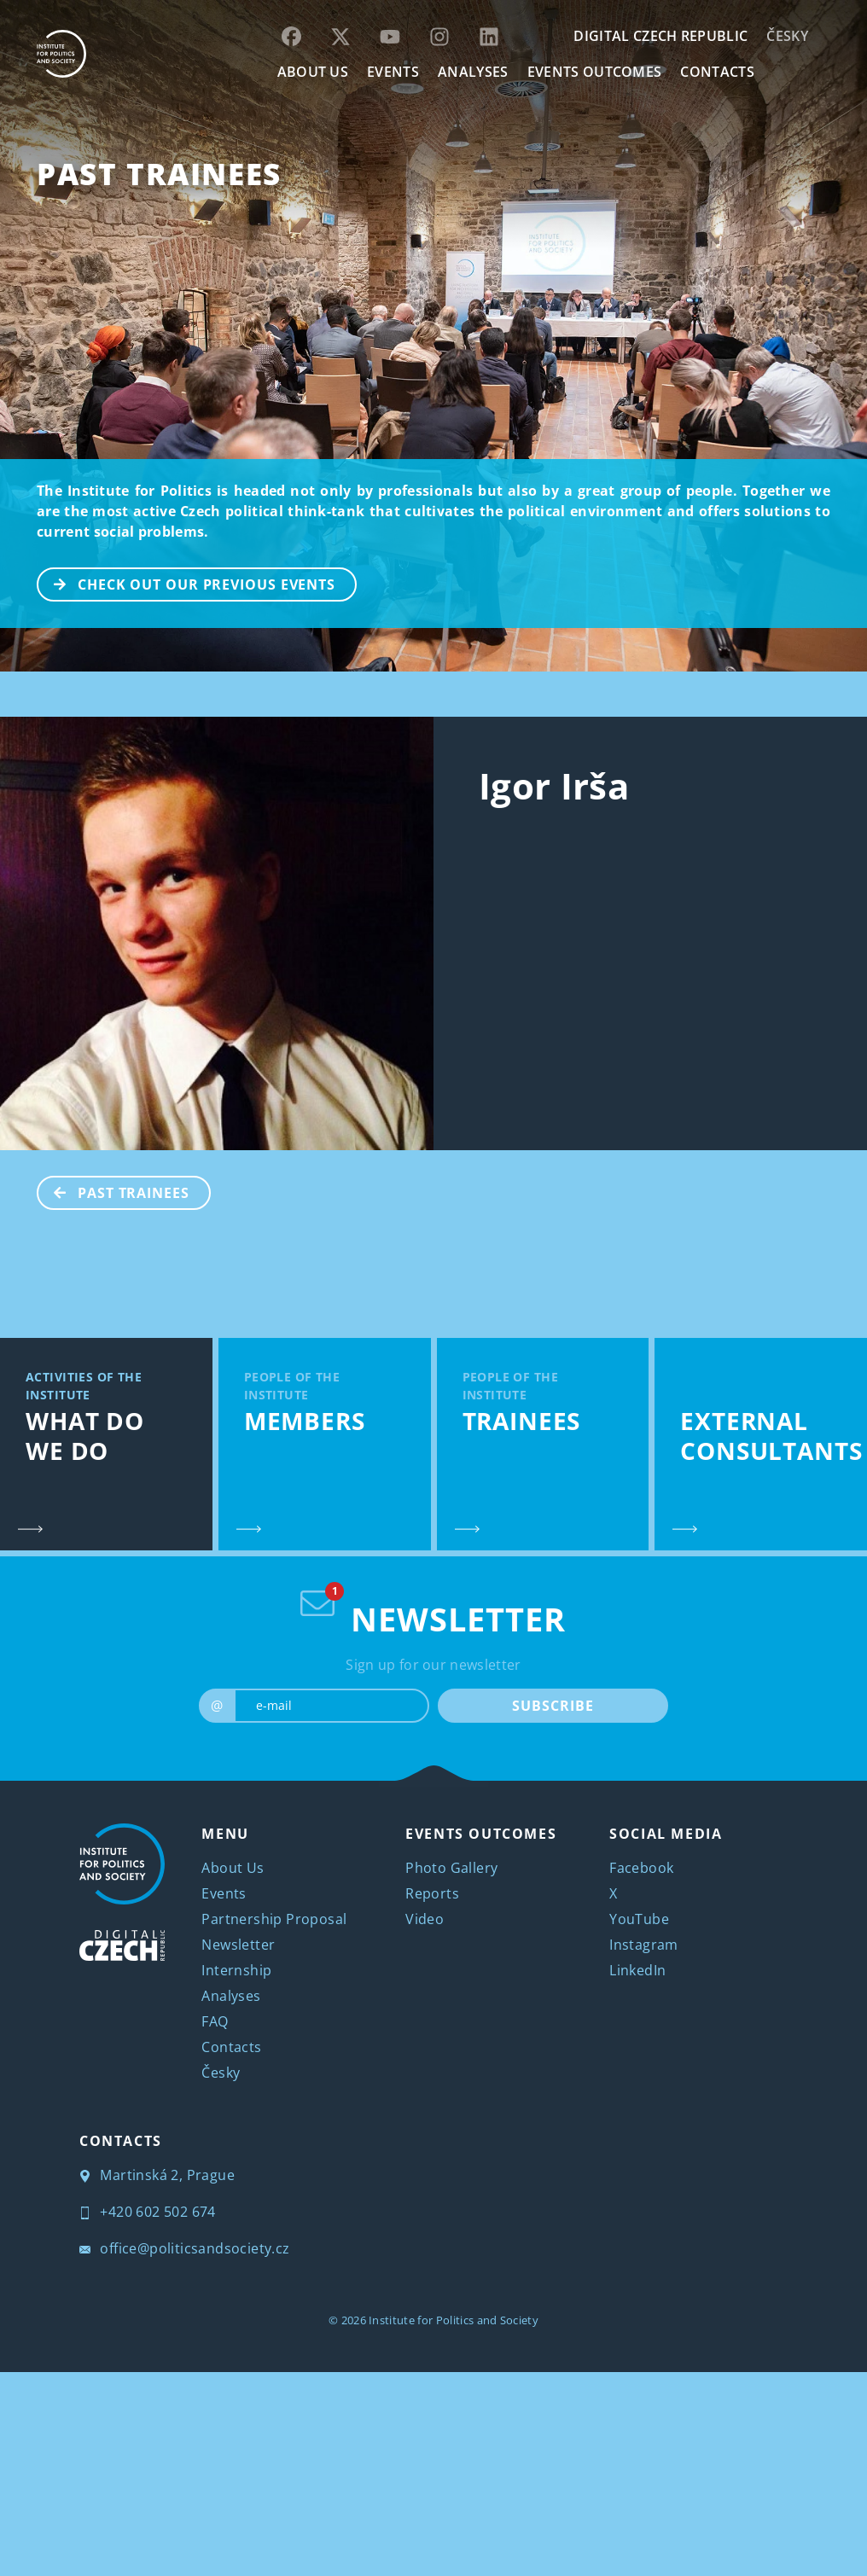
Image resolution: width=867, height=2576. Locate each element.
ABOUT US (313, 71)
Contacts (231, 2047)
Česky (787, 35)
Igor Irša (554, 785)
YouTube (639, 1919)
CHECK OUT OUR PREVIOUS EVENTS (186, 582)
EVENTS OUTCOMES (594, 71)
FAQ (214, 2021)
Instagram (643, 1944)
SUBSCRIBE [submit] (552, 1705)
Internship (236, 1970)
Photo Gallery (451, 1867)
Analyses (473, 71)
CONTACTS (717, 71)
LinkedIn (637, 1970)
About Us (232, 1867)
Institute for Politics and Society (453, 2320)
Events (223, 1893)
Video (424, 1919)
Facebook (641, 1867)
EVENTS (393, 71)
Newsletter (238, 1944)
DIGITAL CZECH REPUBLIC (660, 35)
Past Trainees (159, 174)
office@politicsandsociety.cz (184, 2248)
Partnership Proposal (273, 1919)
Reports (432, 1893)
